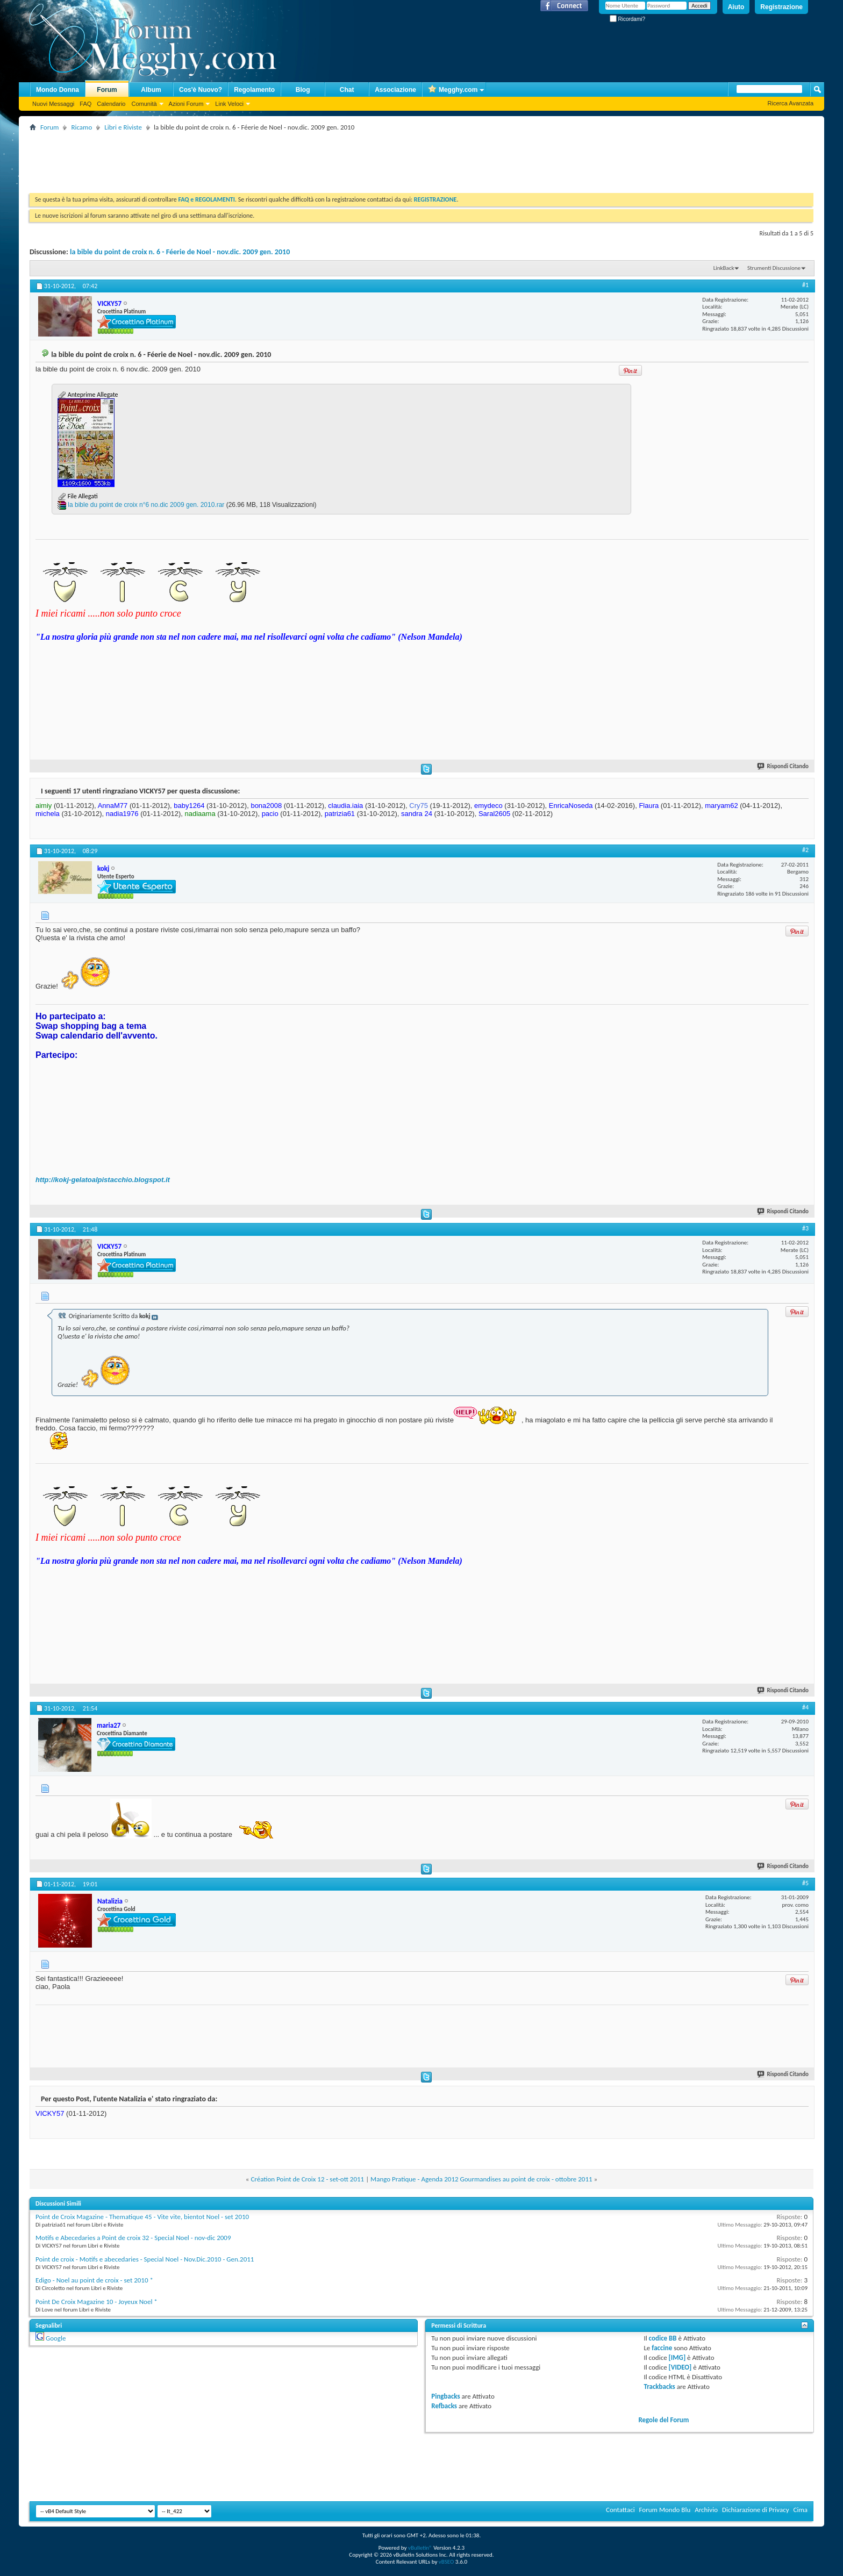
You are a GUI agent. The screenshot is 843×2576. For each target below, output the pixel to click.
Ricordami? (627, 19)
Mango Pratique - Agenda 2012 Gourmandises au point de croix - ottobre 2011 (481, 2179)
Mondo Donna (57, 90)
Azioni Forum (186, 104)
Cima (800, 2510)
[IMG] (677, 2357)
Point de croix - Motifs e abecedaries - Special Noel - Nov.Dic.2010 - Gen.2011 (144, 2259)
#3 (805, 1228)
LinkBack (723, 267)
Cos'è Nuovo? (200, 90)
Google (56, 2338)
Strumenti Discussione (774, 267)
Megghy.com (452, 90)
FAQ (85, 104)
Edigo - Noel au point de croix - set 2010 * (94, 2280)
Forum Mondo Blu (665, 2510)
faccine (662, 2348)
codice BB (663, 2338)
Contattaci (620, 2510)
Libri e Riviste (123, 127)
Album (151, 90)
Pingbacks (445, 2396)
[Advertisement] (225, 158)
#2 (805, 850)
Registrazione (781, 7)
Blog (303, 90)
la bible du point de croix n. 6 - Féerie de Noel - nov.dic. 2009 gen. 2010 (180, 251)
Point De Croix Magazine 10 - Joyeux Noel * (96, 2302)
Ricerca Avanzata (790, 103)
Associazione (395, 90)
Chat (347, 90)
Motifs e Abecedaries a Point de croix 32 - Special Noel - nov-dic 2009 (133, 2238)
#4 (805, 1707)
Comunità (143, 104)
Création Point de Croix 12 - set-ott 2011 (307, 2179)
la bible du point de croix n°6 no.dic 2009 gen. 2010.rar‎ (146, 505)
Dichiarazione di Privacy (755, 2510)
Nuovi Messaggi (53, 104)
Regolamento (254, 90)
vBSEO (446, 2561)
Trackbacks (659, 2386)
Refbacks (444, 2406)
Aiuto (736, 7)
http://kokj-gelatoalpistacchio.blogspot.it (102, 1180)
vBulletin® (420, 2547)
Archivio (706, 2510)
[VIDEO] (680, 2367)
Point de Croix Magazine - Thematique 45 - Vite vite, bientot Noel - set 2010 (142, 2217)
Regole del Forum (663, 2420)
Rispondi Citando (783, 766)
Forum (107, 90)
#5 (805, 1883)
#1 (805, 285)
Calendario (111, 104)
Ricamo (81, 127)
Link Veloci (229, 104)
